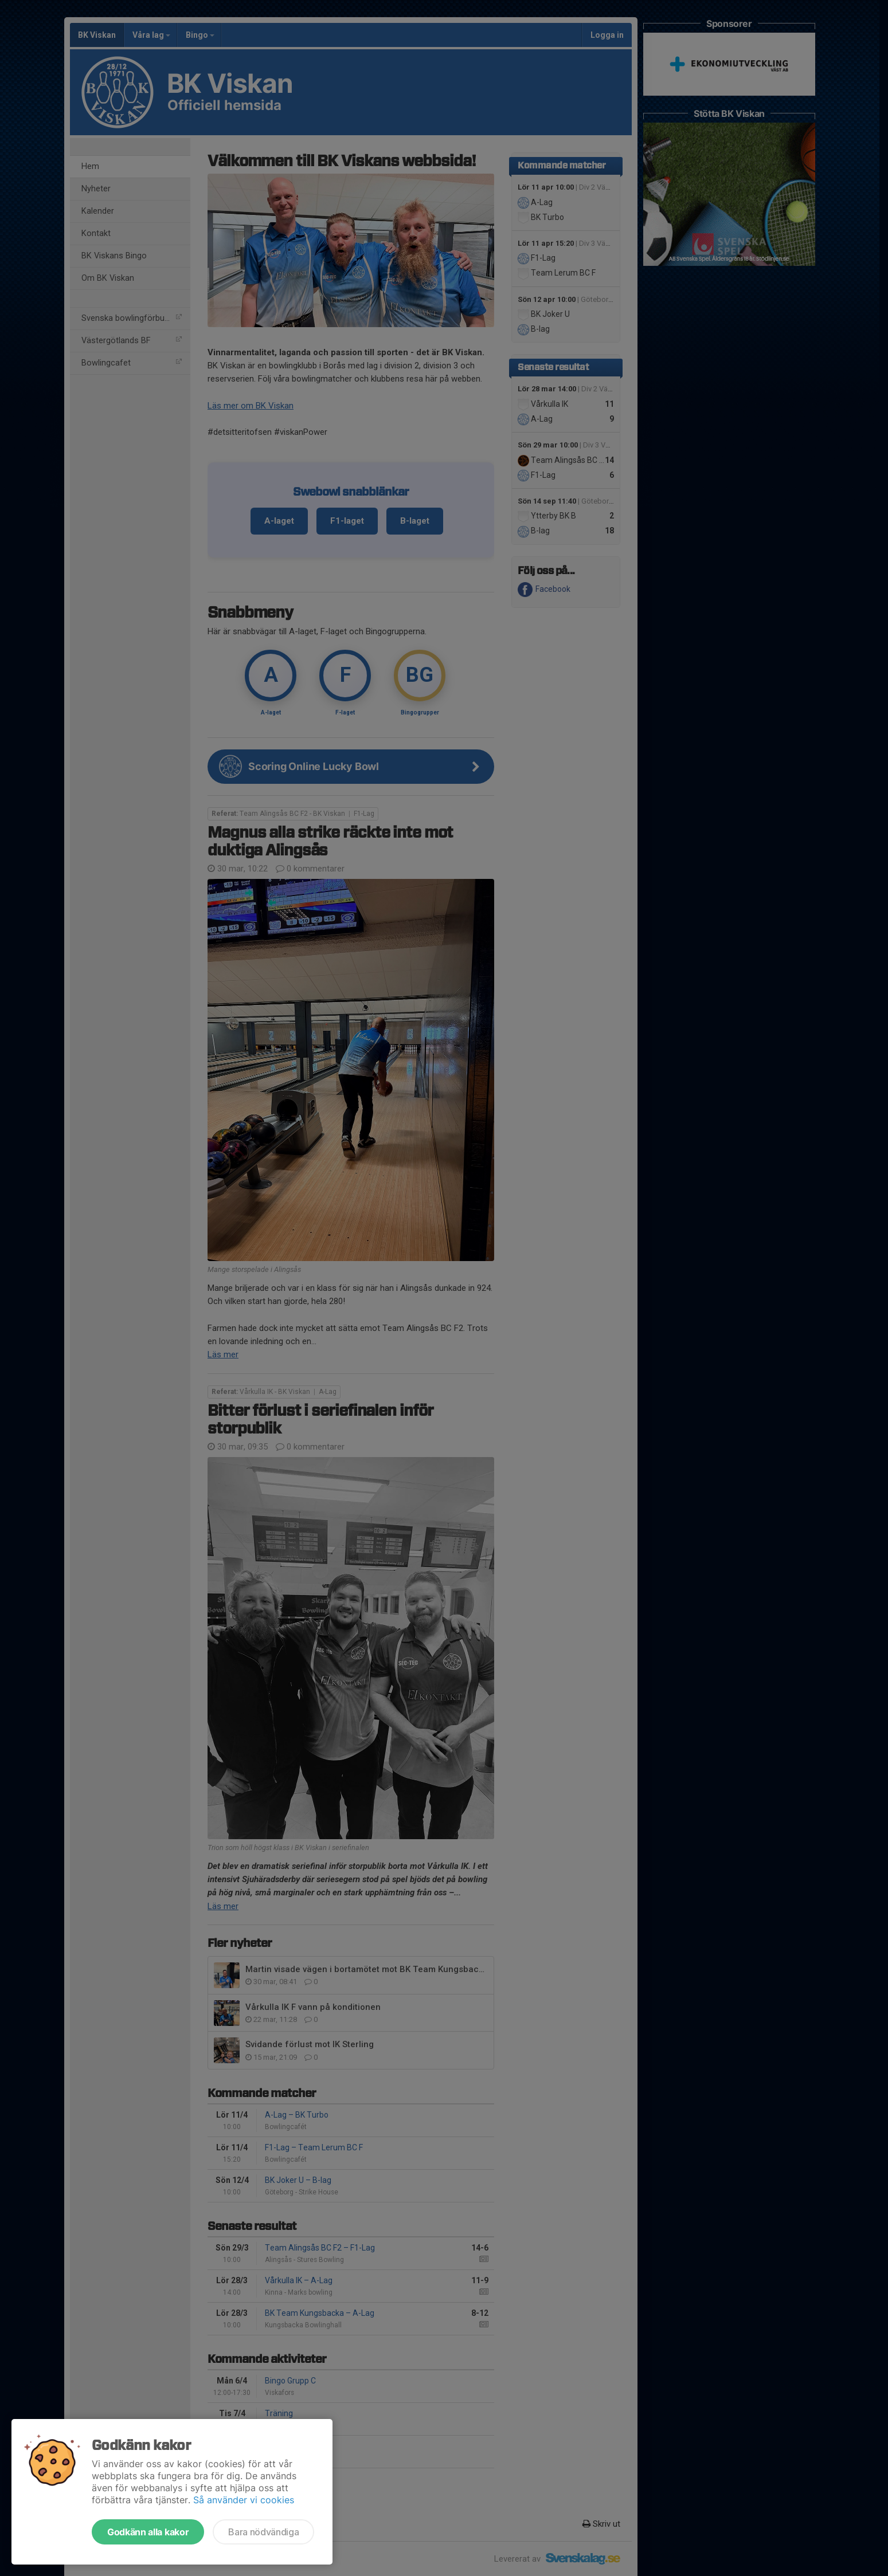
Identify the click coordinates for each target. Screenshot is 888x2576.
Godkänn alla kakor (148, 2532)
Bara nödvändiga (263, 2532)
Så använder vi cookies (243, 2500)
